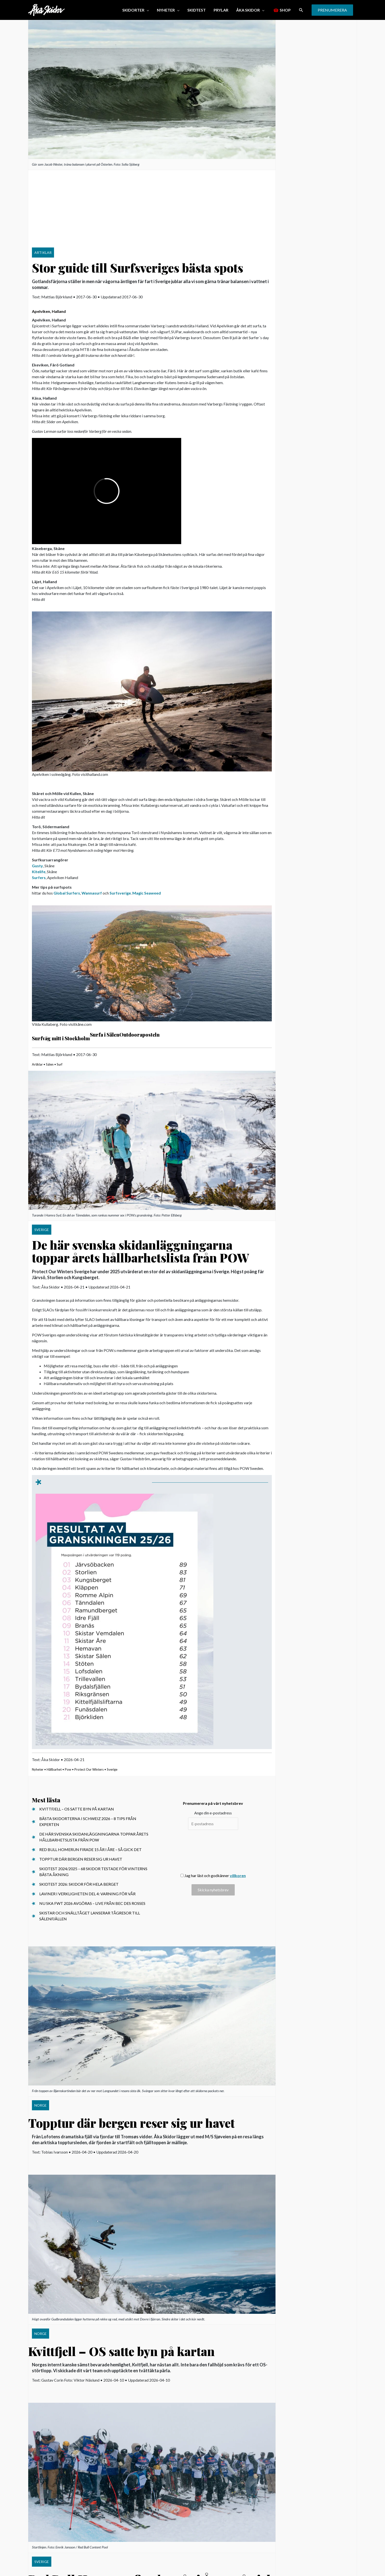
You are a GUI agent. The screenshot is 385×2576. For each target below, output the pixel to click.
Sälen (50, 1064)
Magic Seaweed (146, 893)
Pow (68, 1769)
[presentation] (213, 1851)
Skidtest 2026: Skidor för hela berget (79, 1884)
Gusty (37, 865)
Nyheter (37, 1769)
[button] (135, 10)
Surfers (39, 877)
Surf (59, 1064)
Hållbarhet (54, 1769)
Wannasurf (92, 893)
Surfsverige (120, 893)
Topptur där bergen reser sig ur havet (80, 1859)
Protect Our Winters (89, 1769)
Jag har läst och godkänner (213, 1875)
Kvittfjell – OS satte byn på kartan (76, 1809)
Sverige (112, 1769)
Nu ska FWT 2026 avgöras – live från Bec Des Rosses (92, 1903)
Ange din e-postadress (213, 1812)
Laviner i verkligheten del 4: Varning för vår (87, 1893)
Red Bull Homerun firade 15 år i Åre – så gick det (90, 1849)
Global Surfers (67, 893)
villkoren (238, 1875)
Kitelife (38, 871)
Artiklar (37, 1064)
